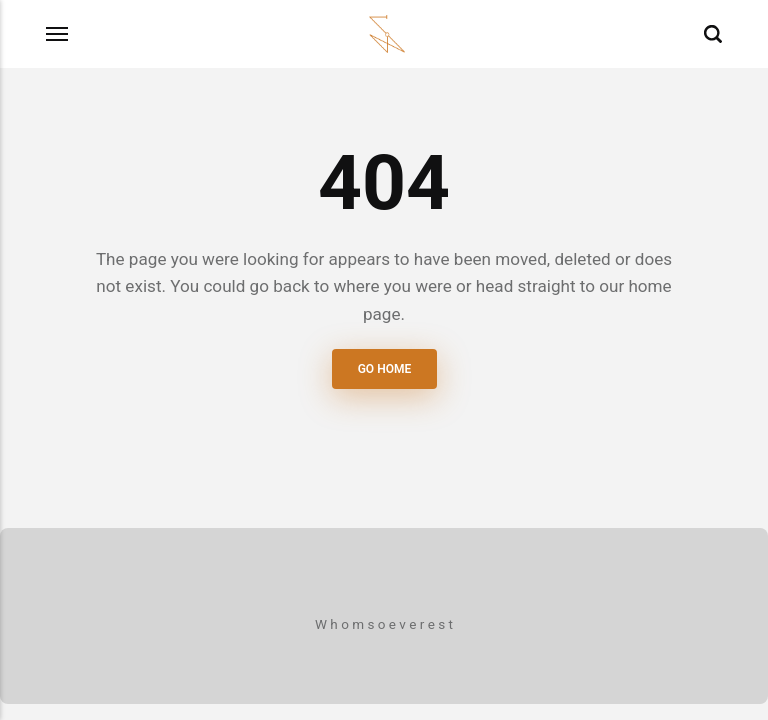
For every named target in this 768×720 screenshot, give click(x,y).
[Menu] (58, 34)
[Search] (713, 34)
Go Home (384, 369)
